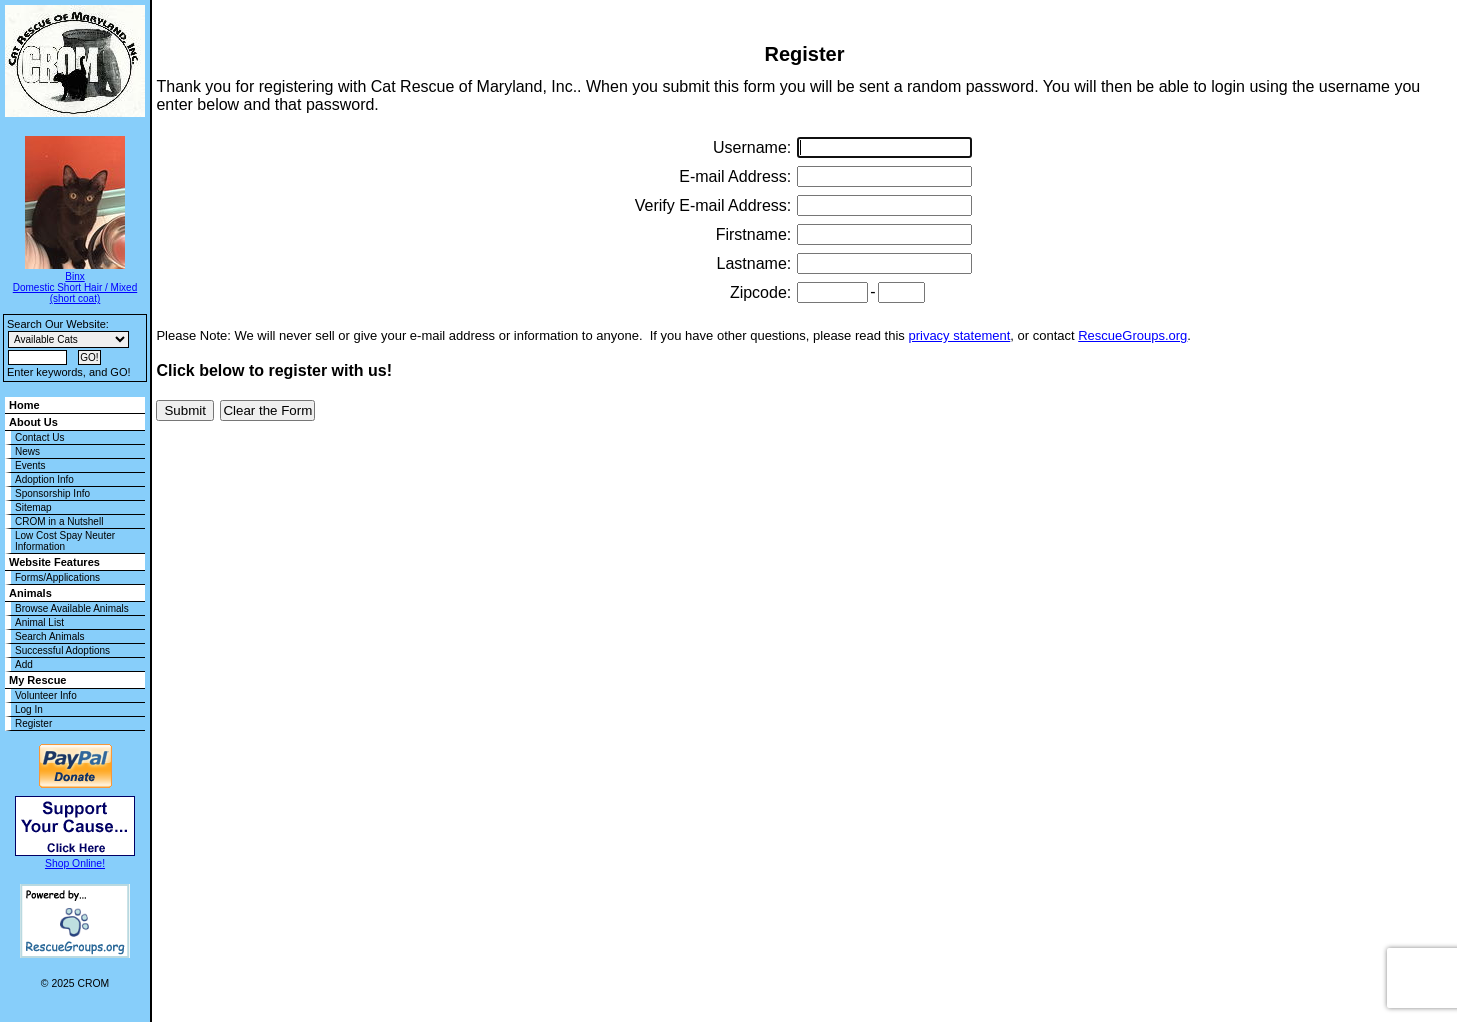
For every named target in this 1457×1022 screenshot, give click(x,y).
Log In (29, 709)
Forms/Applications (57, 577)
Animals (30, 593)
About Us (33, 422)
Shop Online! (75, 863)
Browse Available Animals (72, 608)
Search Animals (49, 636)
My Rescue (37, 680)
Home (24, 405)
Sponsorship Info (52, 493)
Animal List (39, 622)
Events (30, 465)
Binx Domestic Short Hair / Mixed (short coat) (75, 287)
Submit (184, 410)
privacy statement (959, 335)
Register (33, 723)
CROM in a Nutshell (59, 521)
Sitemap (33, 507)
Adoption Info (44, 479)
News (27, 451)
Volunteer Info (46, 695)
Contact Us (39, 437)
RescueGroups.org (1132, 335)
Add (24, 664)
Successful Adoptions (62, 650)
